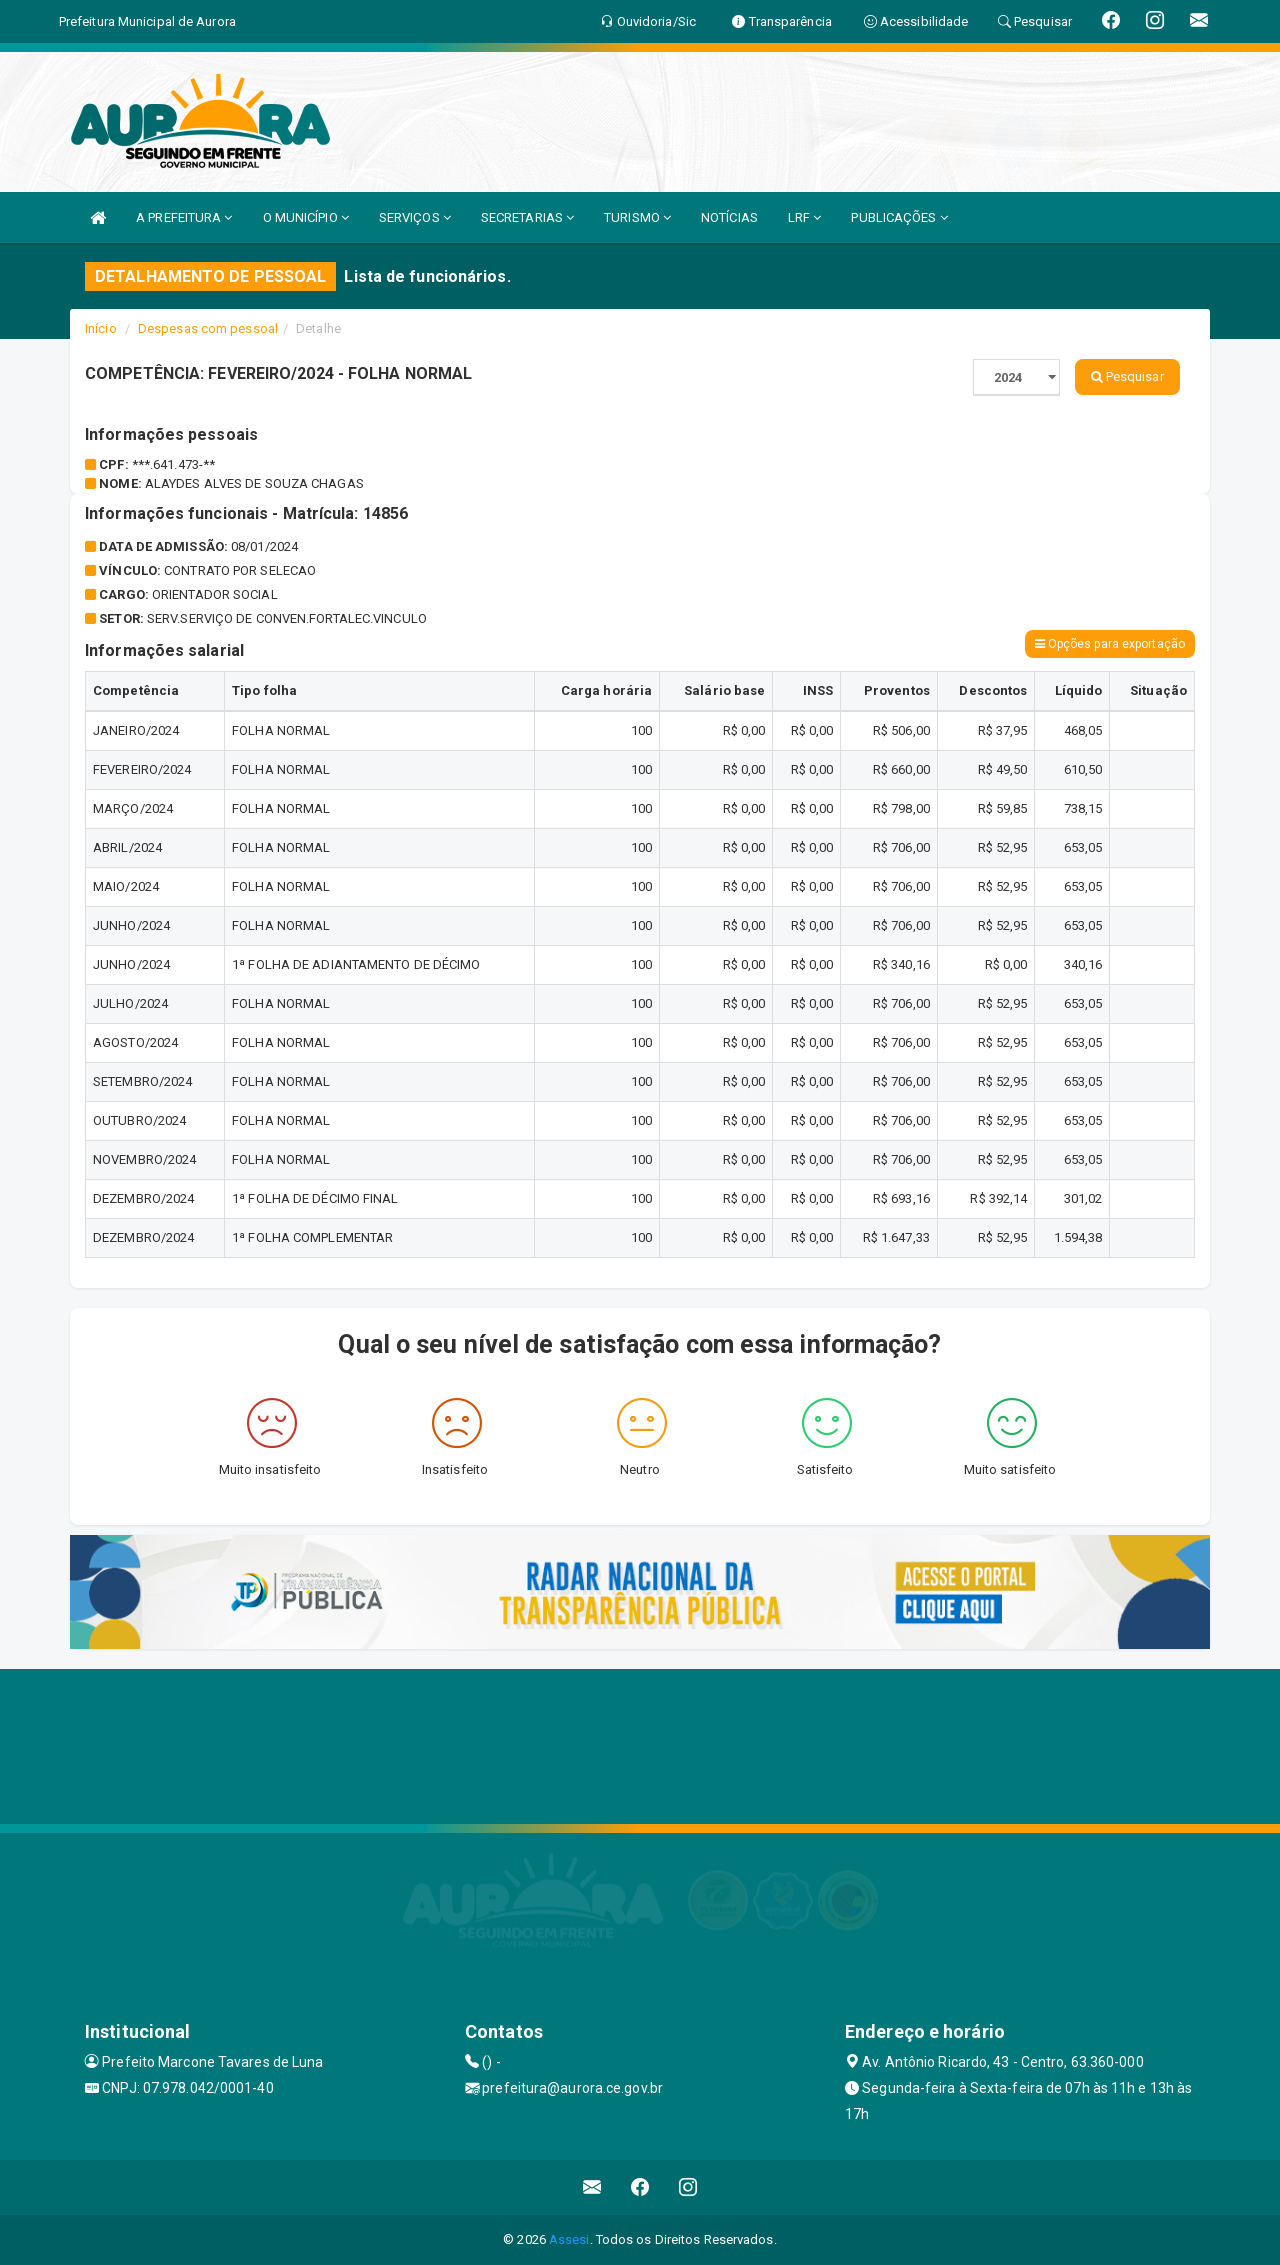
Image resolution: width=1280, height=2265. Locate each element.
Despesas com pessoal (208, 328)
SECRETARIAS (527, 217)
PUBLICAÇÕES (899, 217)
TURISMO (637, 217)
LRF (805, 217)
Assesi (569, 2239)
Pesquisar (1127, 376)
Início (101, 328)
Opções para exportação (1110, 644)
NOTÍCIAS (729, 217)
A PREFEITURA (184, 217)
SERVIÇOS (415, 217)
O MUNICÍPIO (306, 217)
